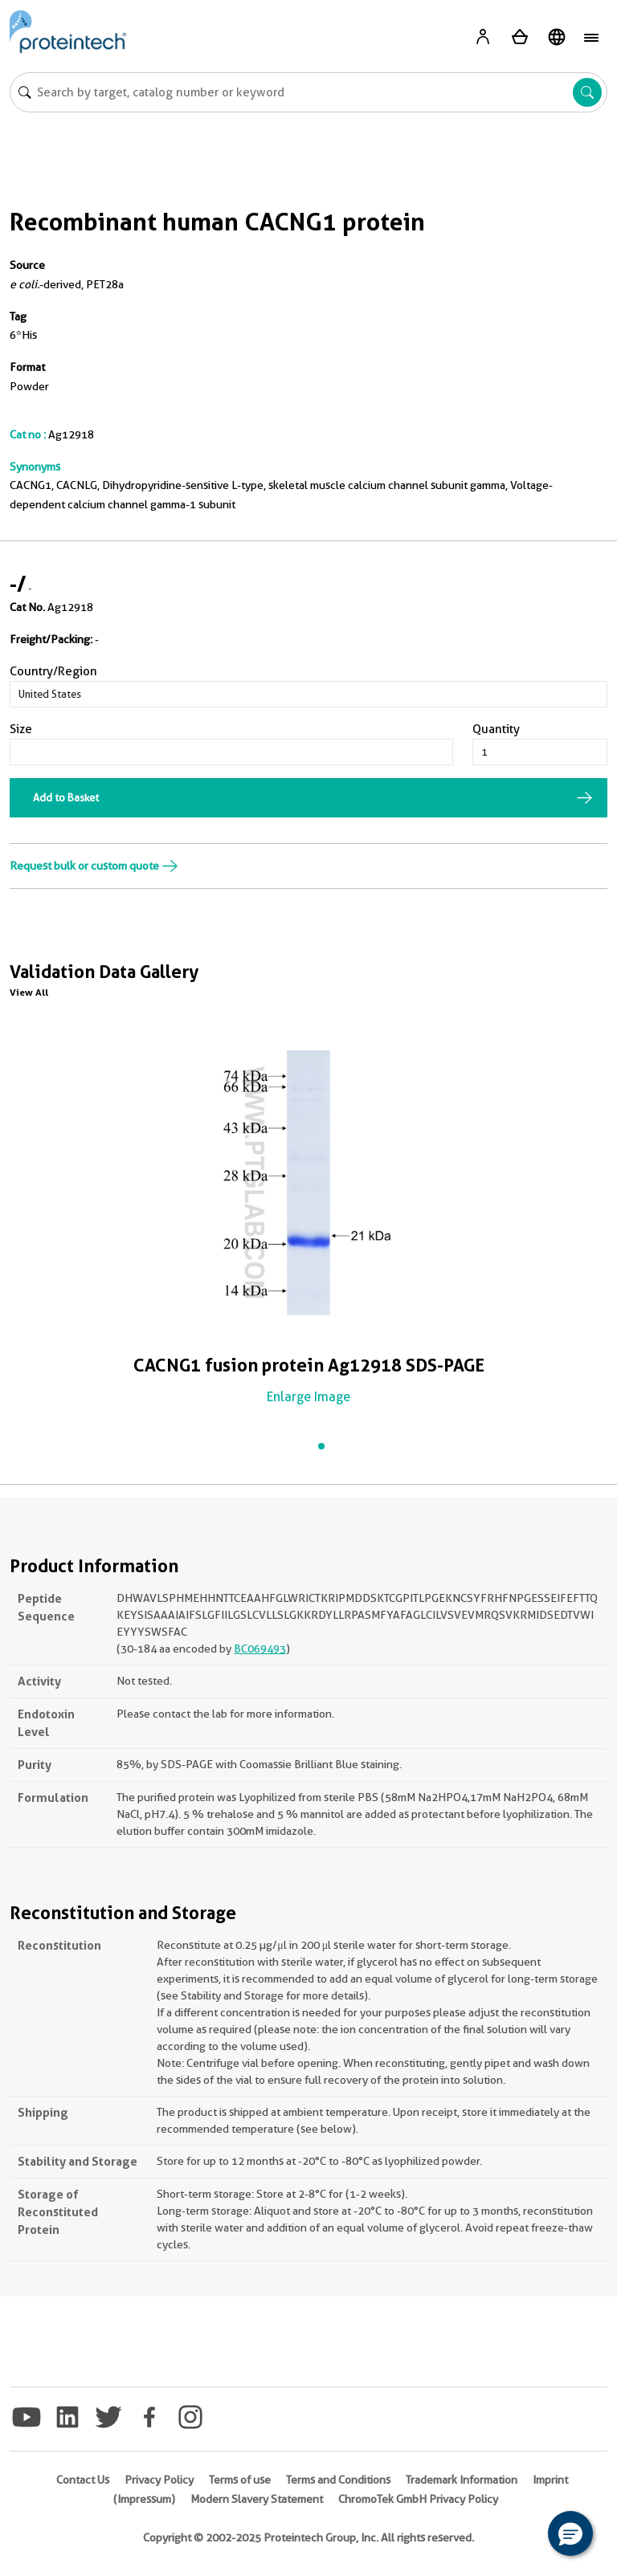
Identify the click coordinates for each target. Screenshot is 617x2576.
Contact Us (82, 2479)
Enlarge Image (308, 1396)
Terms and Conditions (338, 2479)
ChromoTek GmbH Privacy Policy (418, 2498)
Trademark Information (461, 2479)
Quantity (496, 729)
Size (21, 729)
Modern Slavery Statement (256, 2498)
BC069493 (260, 1648)
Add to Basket (66, 797)
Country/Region (53, 671)
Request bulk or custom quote (94, 865)
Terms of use (240, 2479)
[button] (570, 2533)
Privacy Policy (159, 2479)
